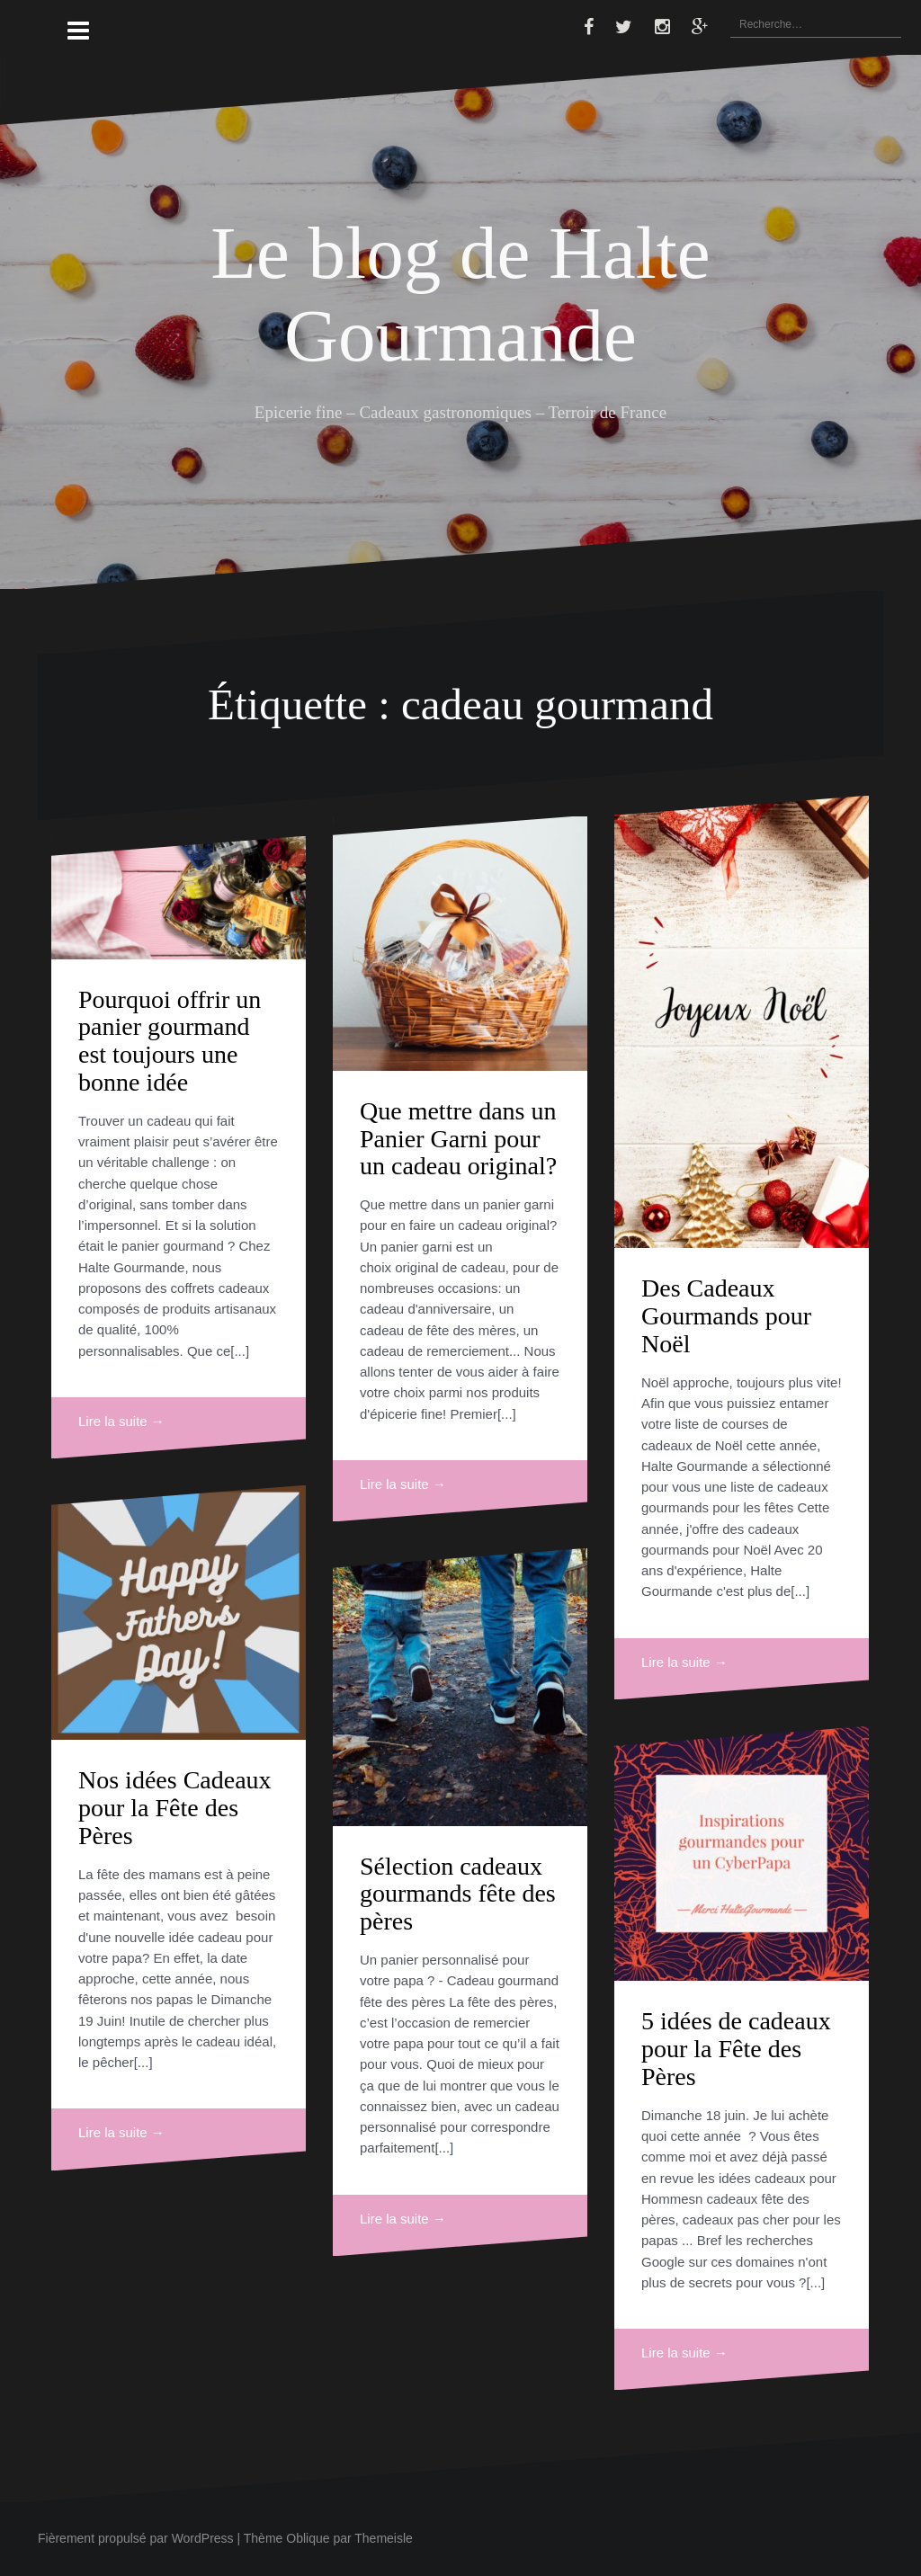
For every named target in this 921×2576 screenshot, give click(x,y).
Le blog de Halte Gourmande (460, 293)
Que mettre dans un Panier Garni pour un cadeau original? (458, 1139)
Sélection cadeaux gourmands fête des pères (458, 1894)
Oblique (307, 2538)
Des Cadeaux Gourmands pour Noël (726, 1316)
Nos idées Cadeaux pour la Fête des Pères (175, 1808)
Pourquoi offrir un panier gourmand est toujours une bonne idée (169, 1040)
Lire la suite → (121, 1421)
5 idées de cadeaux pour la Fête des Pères (736, 2048)
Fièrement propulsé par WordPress (136, 2538)
